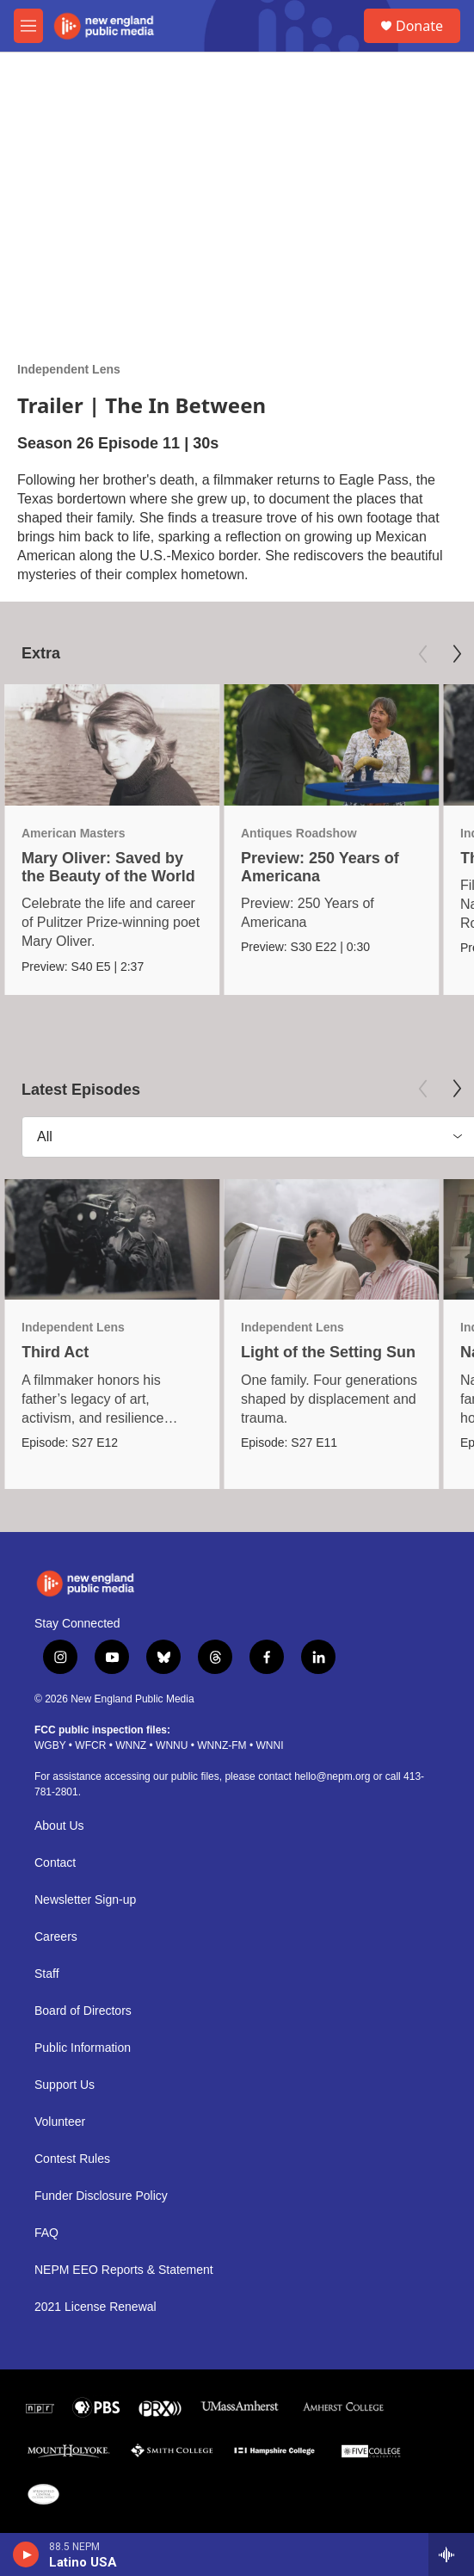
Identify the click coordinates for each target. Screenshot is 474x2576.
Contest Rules (72, 2159)
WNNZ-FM (221, 1745)
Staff (46, 1974)
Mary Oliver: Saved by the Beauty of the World (108, 867)
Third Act (55, 1352)
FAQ (46, 2233)
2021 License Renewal (95, 2307)
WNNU (172, 1745)
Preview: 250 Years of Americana (320, 867)
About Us (59, 1825)
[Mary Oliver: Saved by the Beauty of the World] (111, 745)
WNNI (269, 1745)
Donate (419, 26)
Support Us (64, 2085)
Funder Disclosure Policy (101, 2196)
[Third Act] (111, 1239)
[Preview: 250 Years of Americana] (331, 745)
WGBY (49, 1745)
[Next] (456, 654)
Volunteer (59, 2122)
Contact (55, 1862)
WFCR (90, 1745)
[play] (26, 2554)
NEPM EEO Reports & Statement (123, 2270)
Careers (55, 1936)
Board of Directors (83, 2011)
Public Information (82, 2048)
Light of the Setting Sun (328, 1352)
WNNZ (130, 1745)
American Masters (74, 833)
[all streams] (451, 2554)
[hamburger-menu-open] (28, 26)
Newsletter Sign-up (85, 1899)
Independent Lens (68, 369)
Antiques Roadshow (299, 833)
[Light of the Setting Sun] (331, 1239)
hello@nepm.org (332, 1776)
